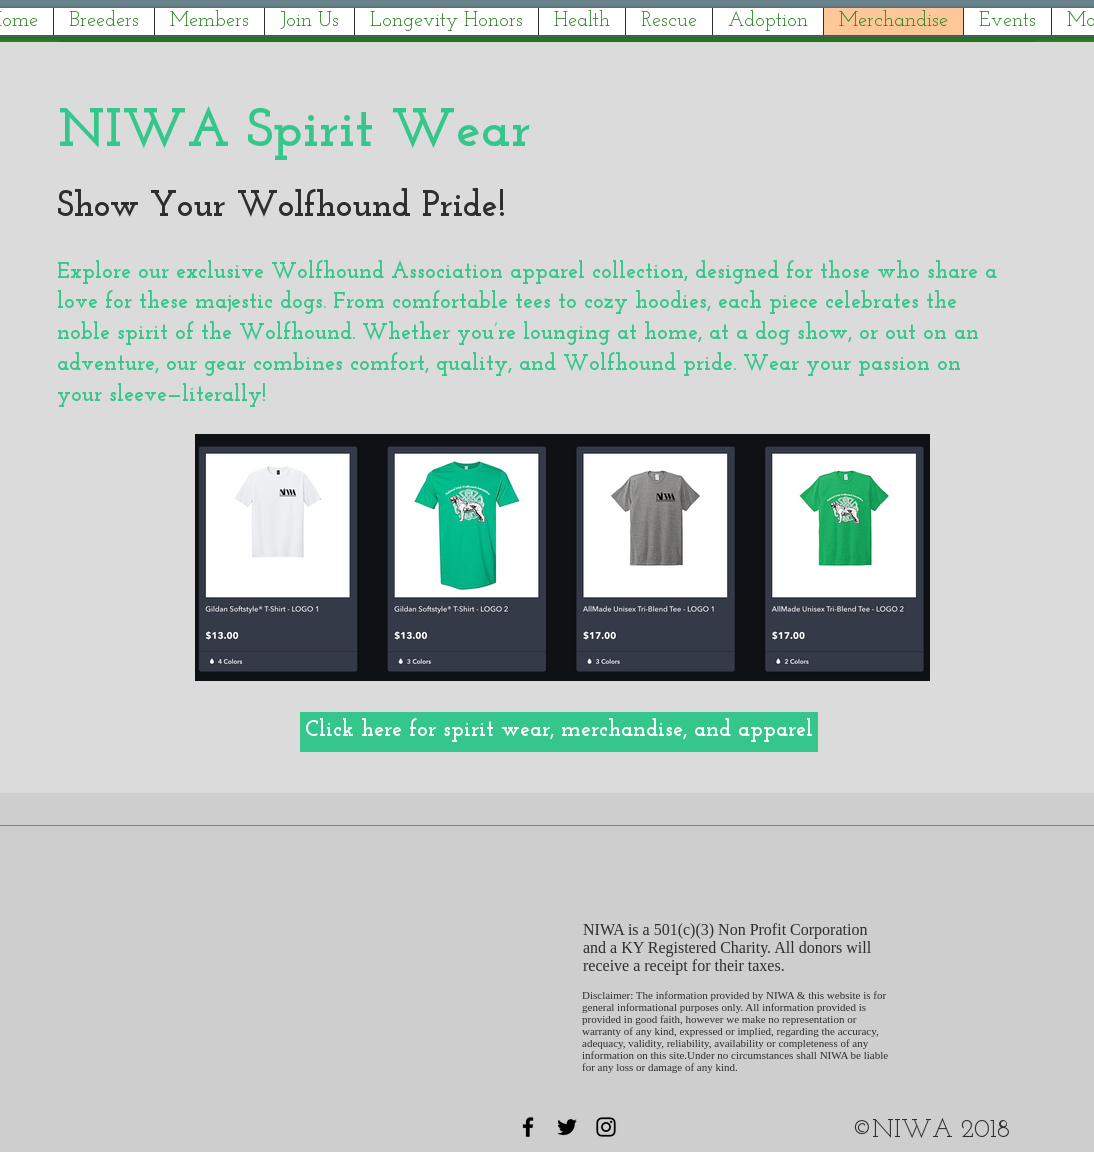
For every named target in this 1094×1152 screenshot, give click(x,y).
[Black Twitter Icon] (567, 1127)
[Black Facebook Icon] (528, 1127)
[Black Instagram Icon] (606, 1127)
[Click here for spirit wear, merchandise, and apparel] (559, 732)
